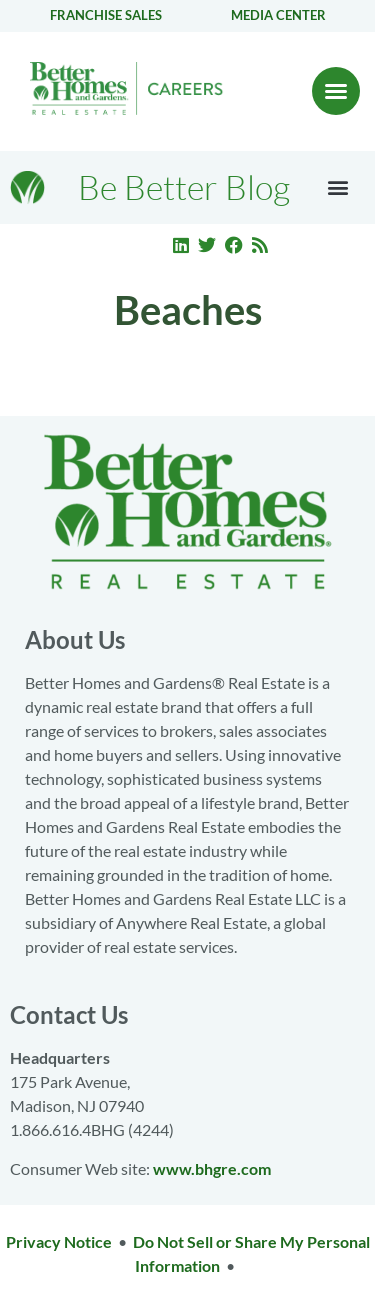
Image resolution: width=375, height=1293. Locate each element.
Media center (278, 15)
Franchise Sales (106, 15)
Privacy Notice (59, 1241)
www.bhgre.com (212, 1168)
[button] (336, 91)
